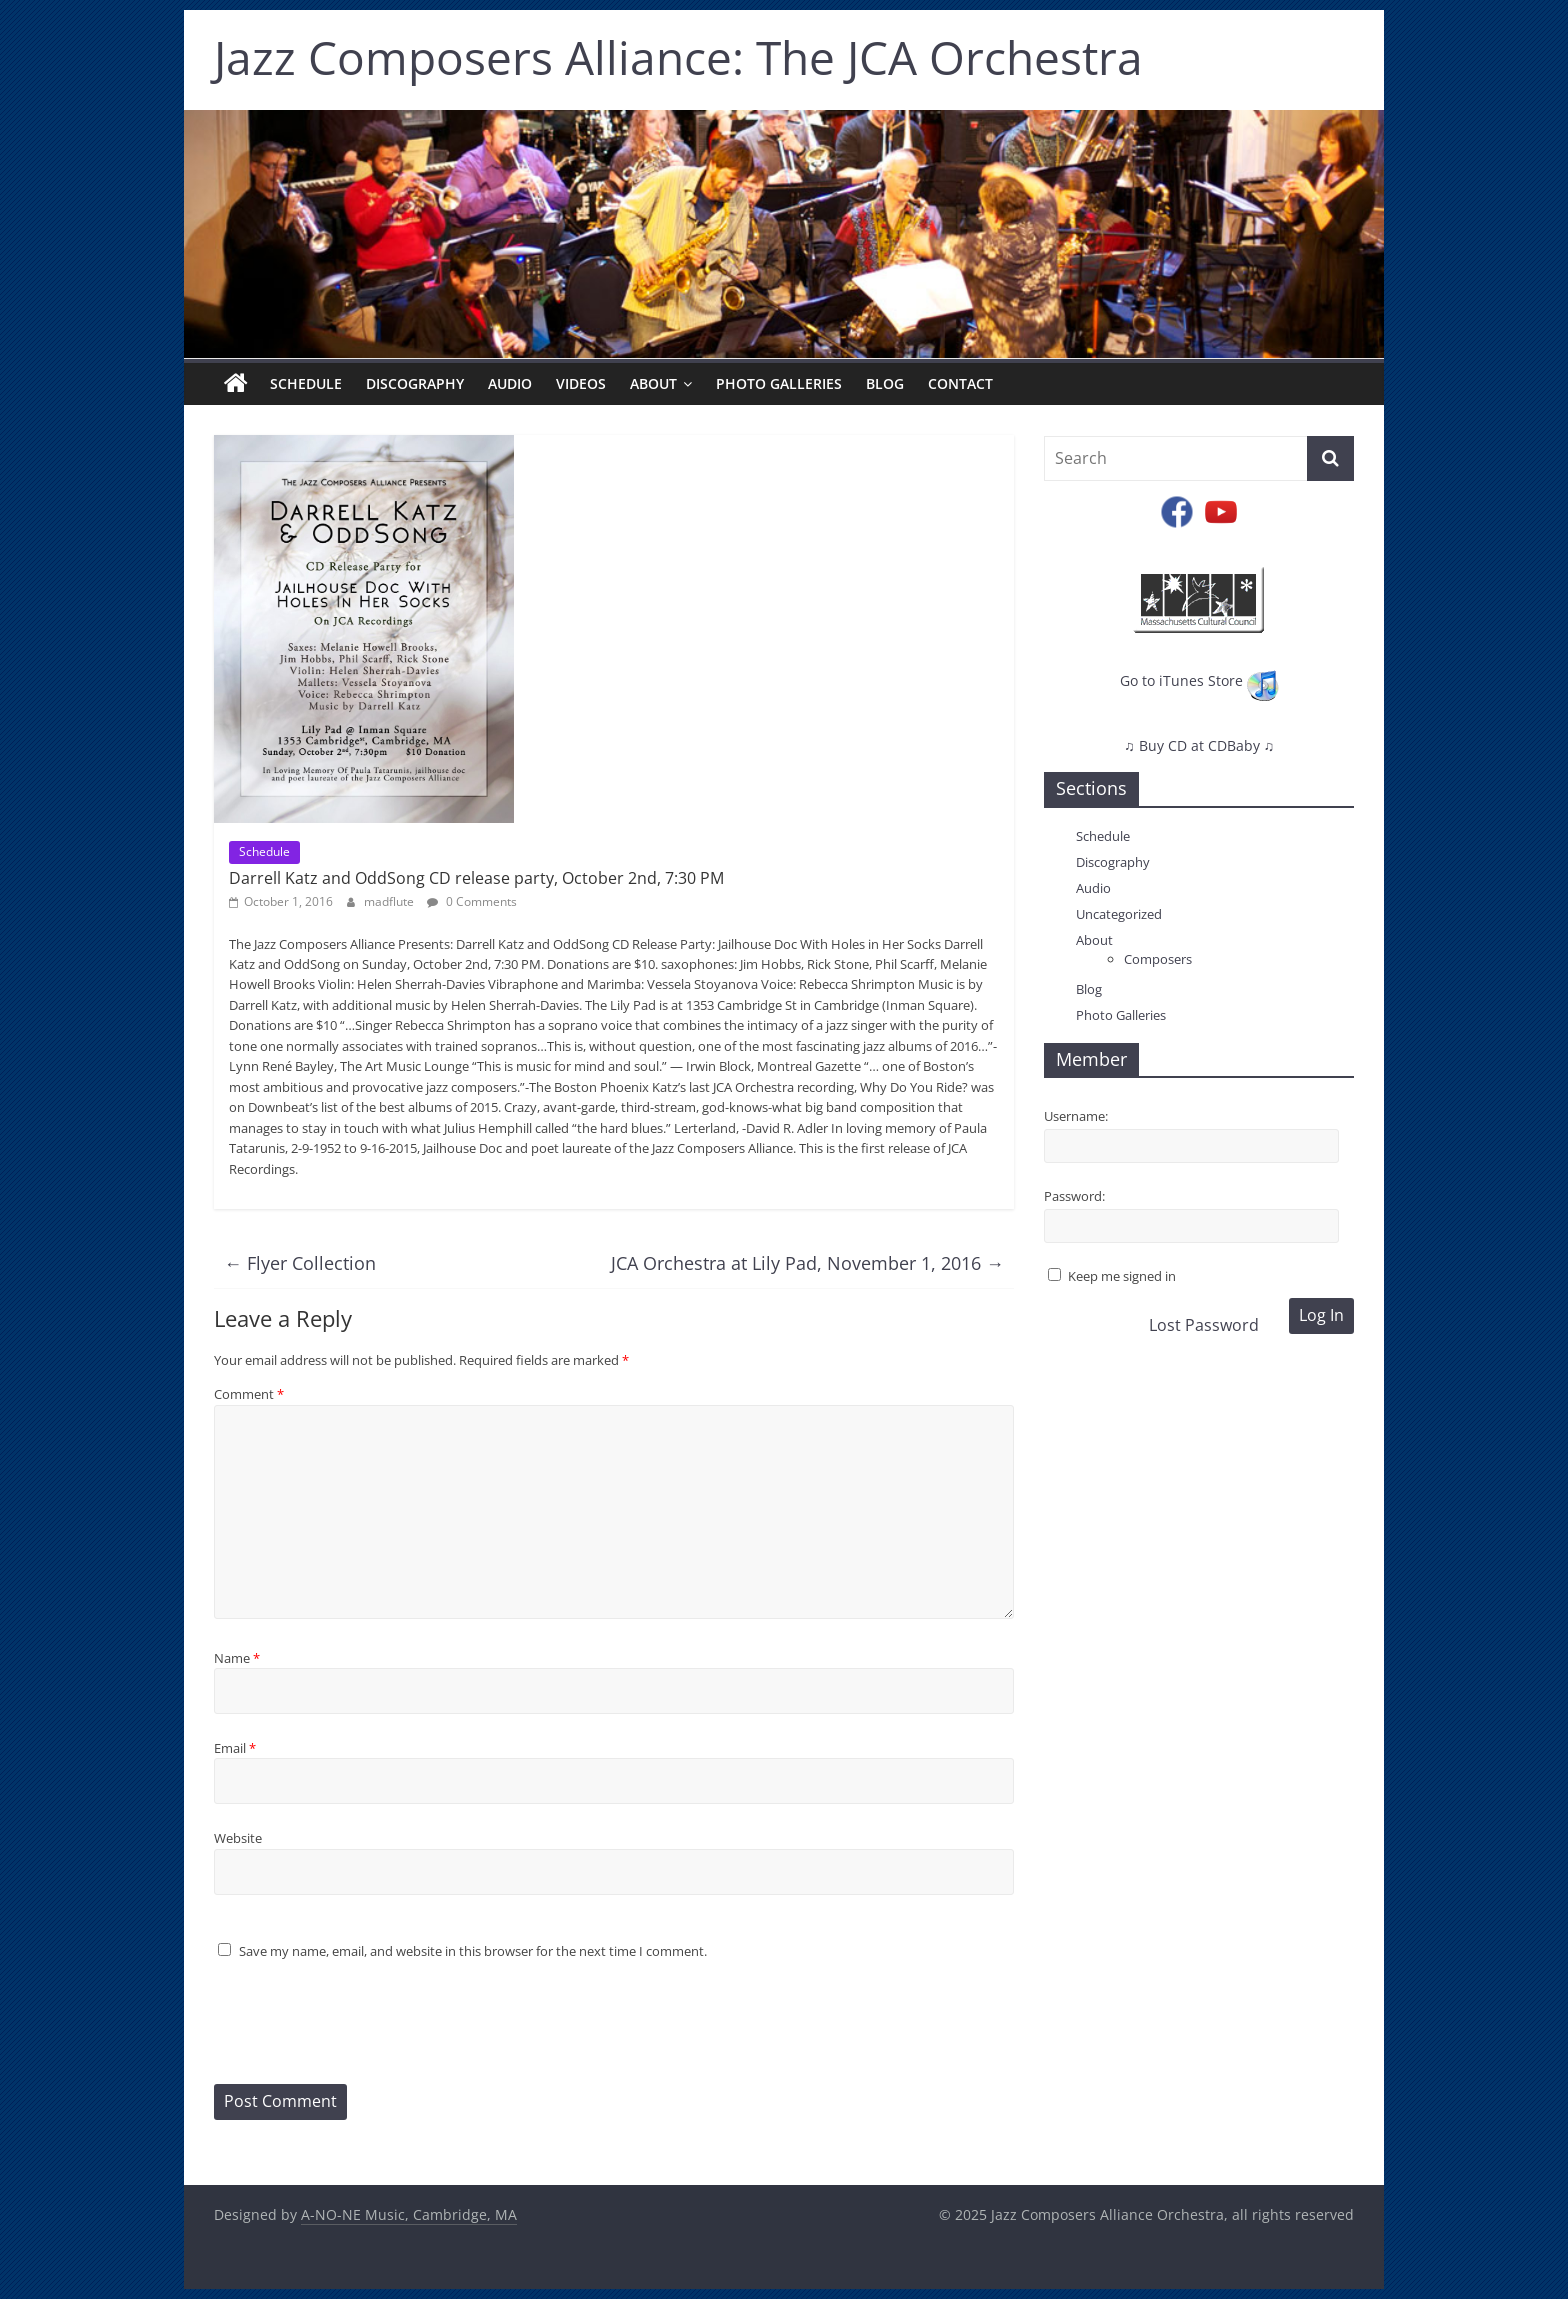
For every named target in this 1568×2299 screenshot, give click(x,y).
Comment (249, 1394)
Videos (581, 383)
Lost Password (1204, 1325)
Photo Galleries (779, 383)
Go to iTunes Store (1199, 680)
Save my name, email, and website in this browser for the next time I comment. (473, 1951)
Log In (1321, 1315)
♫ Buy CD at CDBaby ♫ (1199, 745)
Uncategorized (1119, 914)
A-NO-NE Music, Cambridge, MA (409, 2214)
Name (237, 1658)
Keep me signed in (1122, 1276)
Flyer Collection (300, 1263)
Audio (510, 383)
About (653, 383)
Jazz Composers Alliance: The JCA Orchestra (678, 57)
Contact (960, 383)
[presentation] (366, 2025)
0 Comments (472, 901)
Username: (1076, 1116)
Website (238, 1838)
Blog (885, 383)
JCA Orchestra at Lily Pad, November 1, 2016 (807, 1263)
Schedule (306, 383)
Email (235, 1748)
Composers (1158, 959)
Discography (415, 383)
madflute (390, 901)
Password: (1074, 1196)
